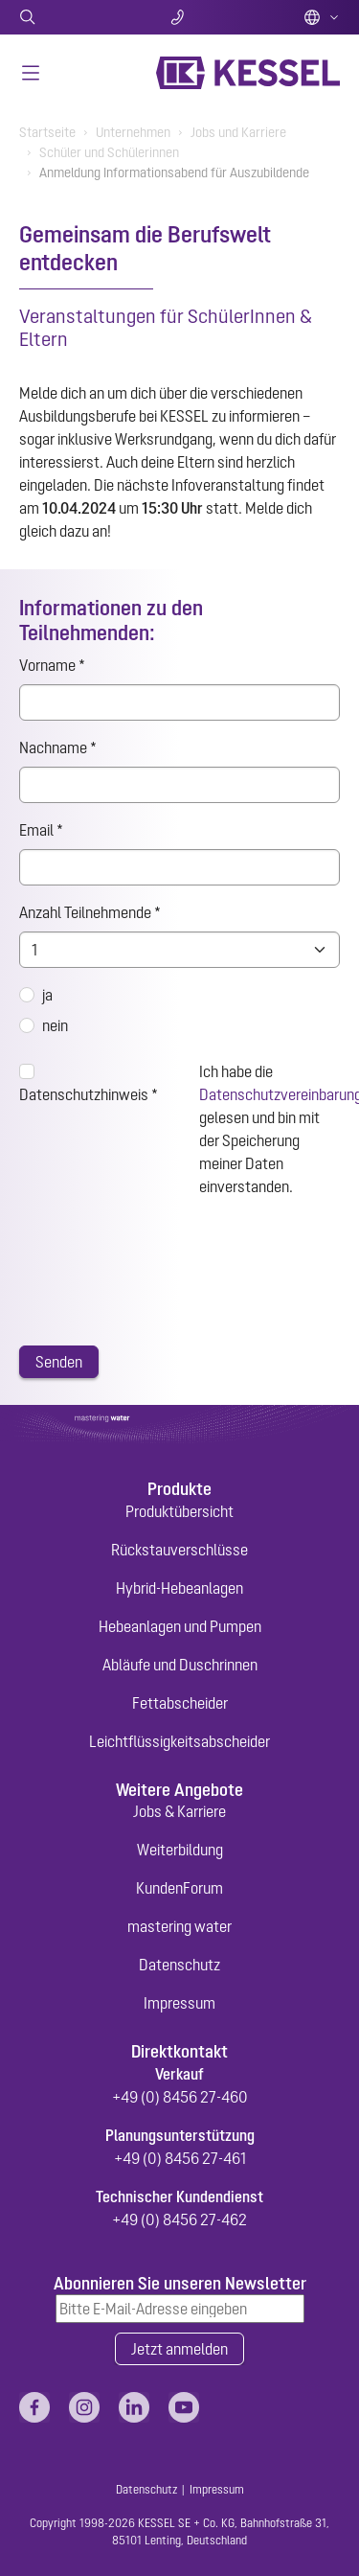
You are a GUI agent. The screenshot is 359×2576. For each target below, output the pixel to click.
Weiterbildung (180, 1849)
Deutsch (321, 17)
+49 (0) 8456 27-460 (180, 2096)
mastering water (179, 1926)
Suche (72, 17)
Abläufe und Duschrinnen (180, 1664)
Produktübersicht (179, 1511)
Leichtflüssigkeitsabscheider (179, 1741)
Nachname (58, 747)
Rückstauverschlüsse (179, 1549)
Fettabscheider (180, 1703)
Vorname (52, 665)
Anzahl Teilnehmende (90, 912)
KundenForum (179, 1888)
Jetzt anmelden (179, 2349)
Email (41, 830)
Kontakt (179, 17)
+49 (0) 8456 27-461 (180, 2158)
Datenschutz (179, 1964)
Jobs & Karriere (179, 1811)
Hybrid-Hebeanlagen (179, 1588)
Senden (58, 1361)
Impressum (179, 2003)
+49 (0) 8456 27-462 (179, 2219)
